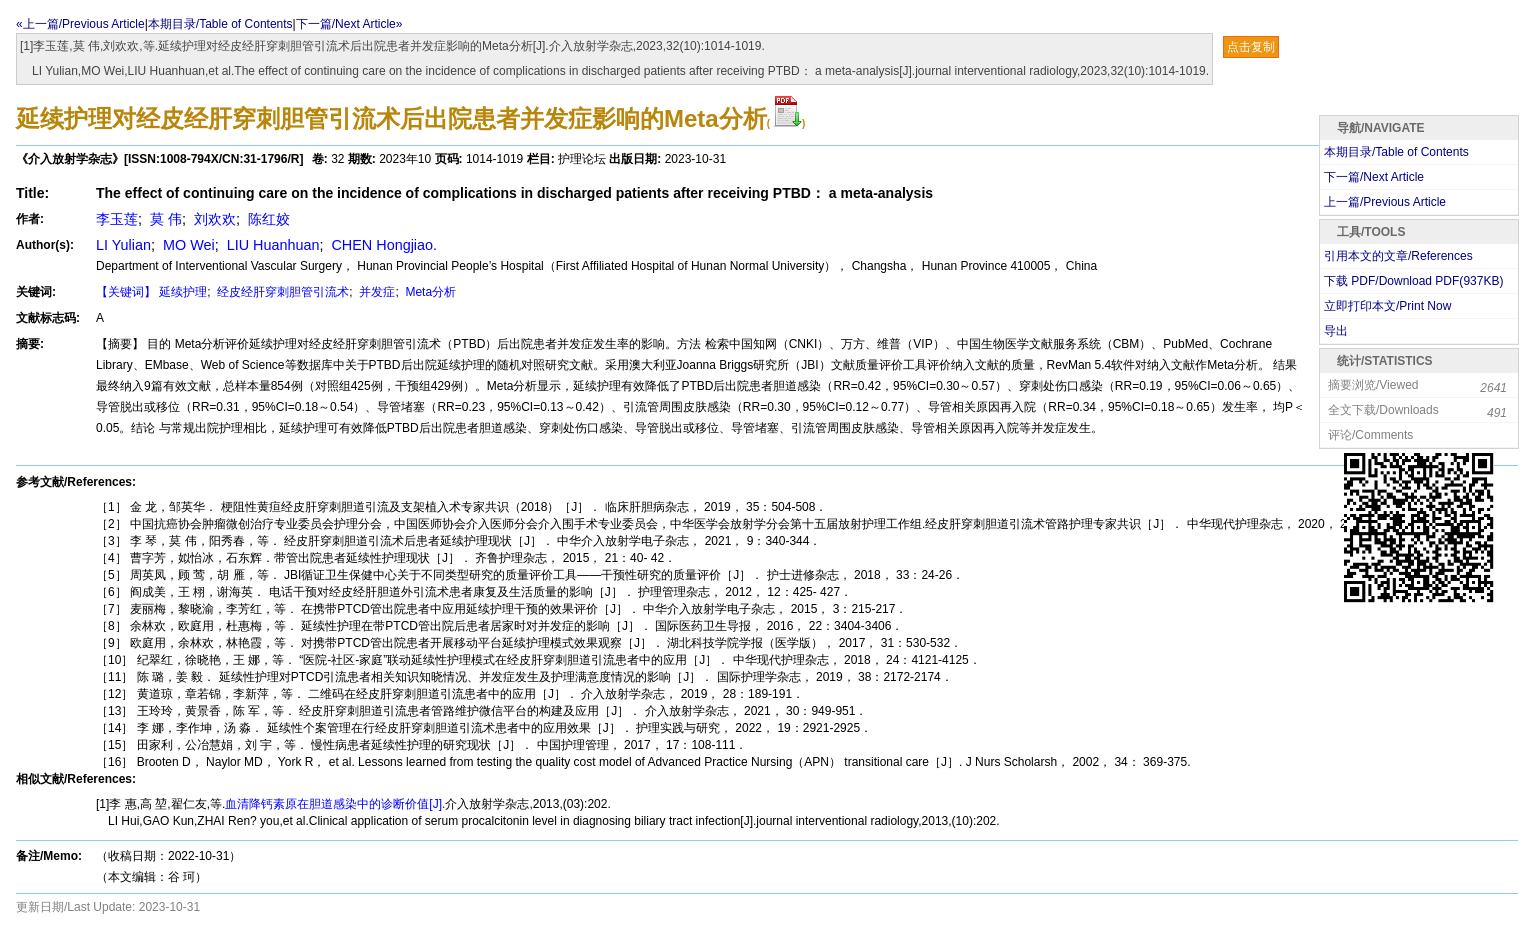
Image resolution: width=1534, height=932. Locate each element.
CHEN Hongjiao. (382, 245)
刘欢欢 (213, 219)
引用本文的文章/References (1398, 256)
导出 (1336, 331)
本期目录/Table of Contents (220, 24)
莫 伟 (164, 219)
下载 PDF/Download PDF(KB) (1413, 281)
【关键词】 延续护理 (151, 292)
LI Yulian (123, 245)
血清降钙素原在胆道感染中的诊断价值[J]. (335, 804)
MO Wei (187, 245)
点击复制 (1251, 47)
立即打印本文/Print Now (1387, 306)
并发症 (375, 292)
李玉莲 (117, 219)
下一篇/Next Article (1374, 177)
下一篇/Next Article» (349, 24)
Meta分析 (429, 292)
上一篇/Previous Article (1385, 202)
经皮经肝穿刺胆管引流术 (281, 292)
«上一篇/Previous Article (80, 24)
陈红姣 (267, 219)
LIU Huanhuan (271, 245)
